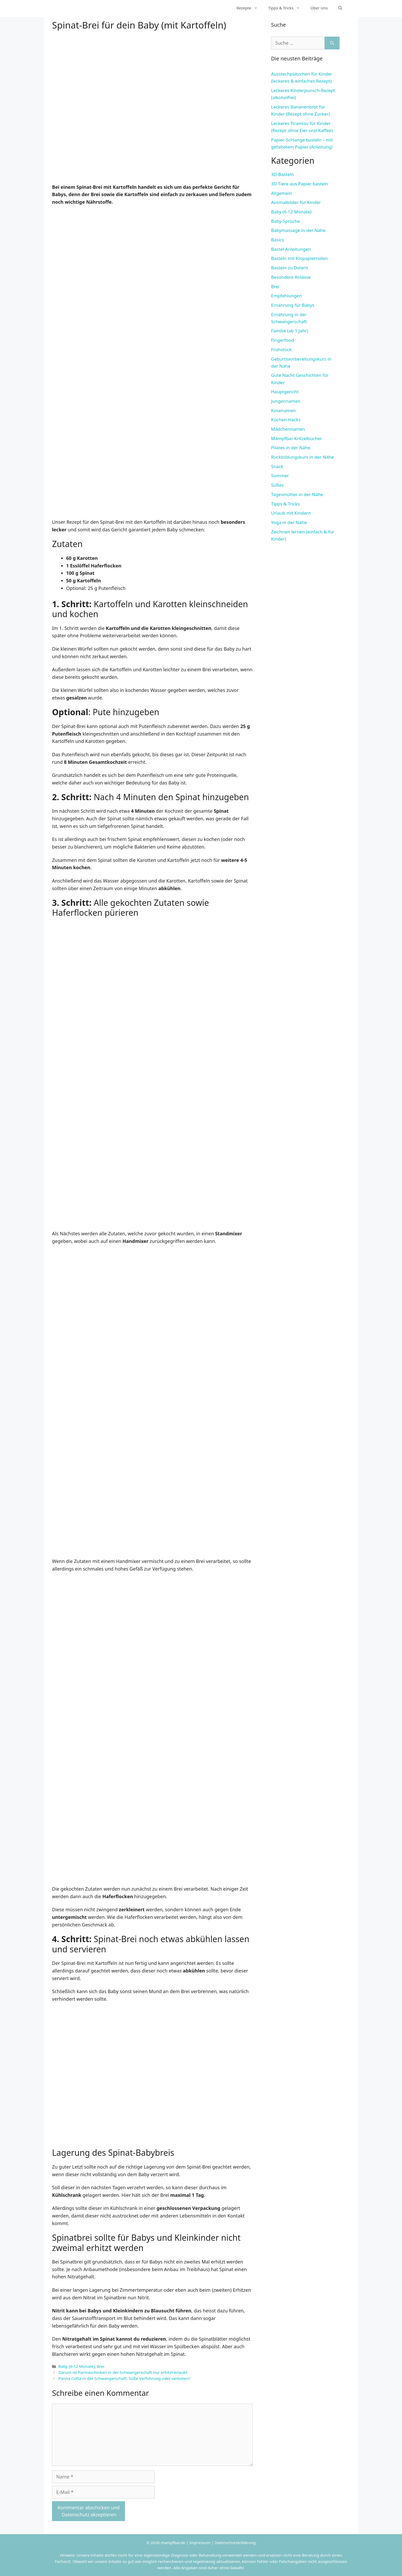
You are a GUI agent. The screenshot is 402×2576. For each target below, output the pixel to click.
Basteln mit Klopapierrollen (299, 258)
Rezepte (250, 8)
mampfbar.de (173, 2542)
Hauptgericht (285, 392)
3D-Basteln (282, 174)
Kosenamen (283, 410)
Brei (101, 2366)
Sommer (280, 476)
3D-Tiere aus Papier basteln (299, 184)
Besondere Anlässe (291, 277)
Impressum (199, 2542)
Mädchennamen (288, 429)
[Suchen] (332, 43)
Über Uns (319, 7)
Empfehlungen (286, 296)
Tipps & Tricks (286, 8)
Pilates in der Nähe (290, 448)
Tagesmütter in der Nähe (297, 494)
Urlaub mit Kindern (291, 513)
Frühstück (281, 349)
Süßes (277, 485)
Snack (277, 466)
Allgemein (281, 193)
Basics (277, 240)
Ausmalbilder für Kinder (296, 202)
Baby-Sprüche (285, 221)
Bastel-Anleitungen (291, 249)
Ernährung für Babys (292, 305)
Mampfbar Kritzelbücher (296, 438)
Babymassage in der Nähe (298, 230)
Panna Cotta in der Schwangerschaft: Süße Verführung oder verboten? (124, 2378)
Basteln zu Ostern (289, 268)
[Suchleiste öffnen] (340, 8)
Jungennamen (285, 401)
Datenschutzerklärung (235, 2542)
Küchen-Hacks (286, 420)
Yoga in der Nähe (289, 522)
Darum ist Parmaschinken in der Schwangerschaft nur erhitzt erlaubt (122, 2372)
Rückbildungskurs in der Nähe (302, 457)
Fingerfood (282, 340)
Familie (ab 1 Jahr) (289, 331)
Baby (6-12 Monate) (76, 2366)
